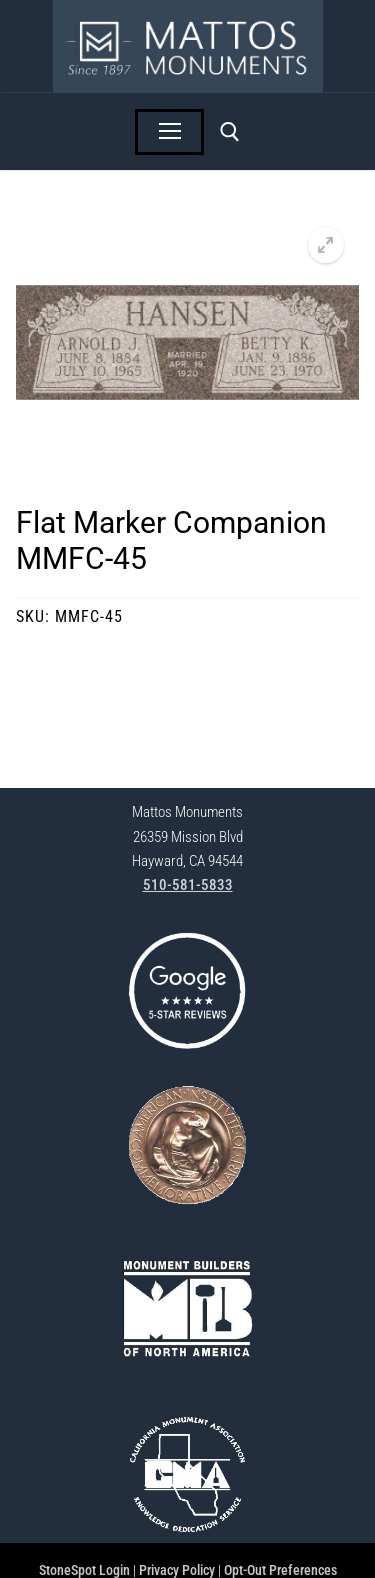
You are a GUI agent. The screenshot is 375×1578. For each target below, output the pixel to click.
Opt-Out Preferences (280, 1570)
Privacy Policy (177, 1570)
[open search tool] (230, 132)
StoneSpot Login (84, 1570)
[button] (326, 245)
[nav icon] (170, 132)
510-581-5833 (188, 885)
